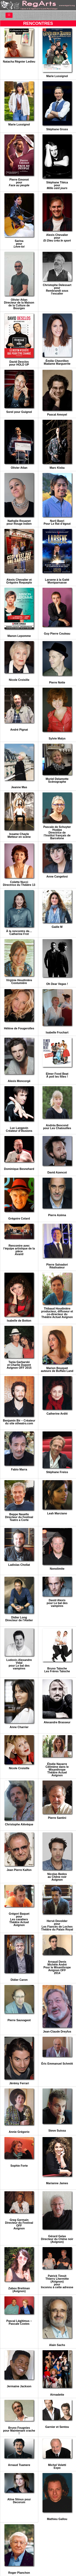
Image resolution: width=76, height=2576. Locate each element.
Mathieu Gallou (57, 2496)
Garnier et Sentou (57, 2426)
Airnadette (57, 2394)
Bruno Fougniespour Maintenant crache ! (19, 2417)
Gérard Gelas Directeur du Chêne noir (57, 2216)
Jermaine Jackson (19, 2369)
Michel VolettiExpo (57, 2454)
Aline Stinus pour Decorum (19, 2488)
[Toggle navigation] (9, 15)
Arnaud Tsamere (19, 2452)
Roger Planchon (19, 2549)
